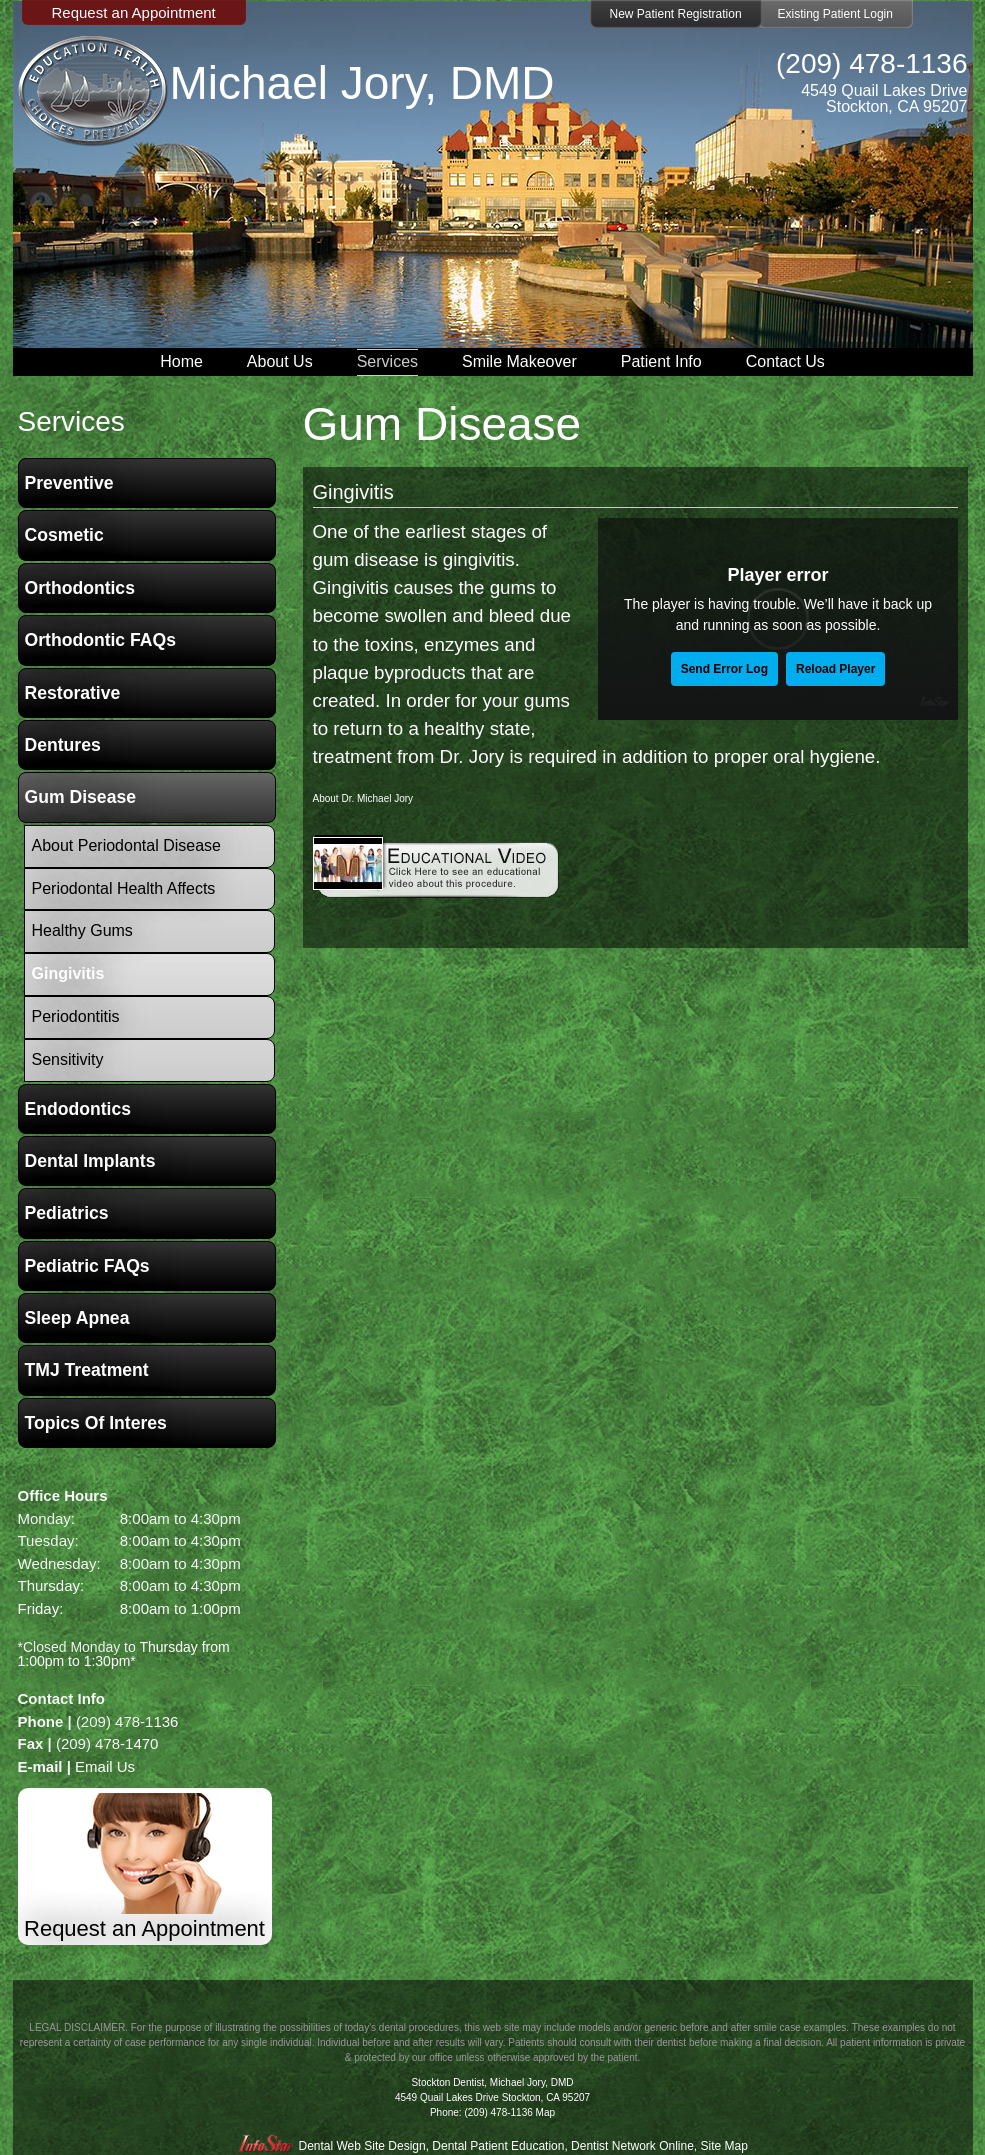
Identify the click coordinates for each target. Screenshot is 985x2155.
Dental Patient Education (498, 2146)
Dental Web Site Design (361, 2146)
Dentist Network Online (632, 2146)
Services (387, 361)
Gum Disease (80, 797)
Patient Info (661, 361)
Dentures (63, 745)
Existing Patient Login (835, 14)
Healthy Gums (82, 930)
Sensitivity (68, 1059)
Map (545, 2112)
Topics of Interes (96, 1423)
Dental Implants (90, 1161)
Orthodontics (80, 588)
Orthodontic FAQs (101, 640)
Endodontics (78, 1109)
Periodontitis (76, 1016)
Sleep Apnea (77, 1318)
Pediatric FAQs (87, 1266)
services (71, 421)
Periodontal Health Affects (124, 888)
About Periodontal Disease (126, 845)
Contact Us (785, 361)
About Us (280, 361)
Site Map (724, 2146)
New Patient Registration (676, 14)
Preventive (69, 483)
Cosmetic (64, 535)
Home (181, 361)
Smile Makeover (519, 361)
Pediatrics (67, 1213)
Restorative (73, 693)
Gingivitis (353, 492)
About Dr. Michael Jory (363, 798)
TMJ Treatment (87, 1370)
